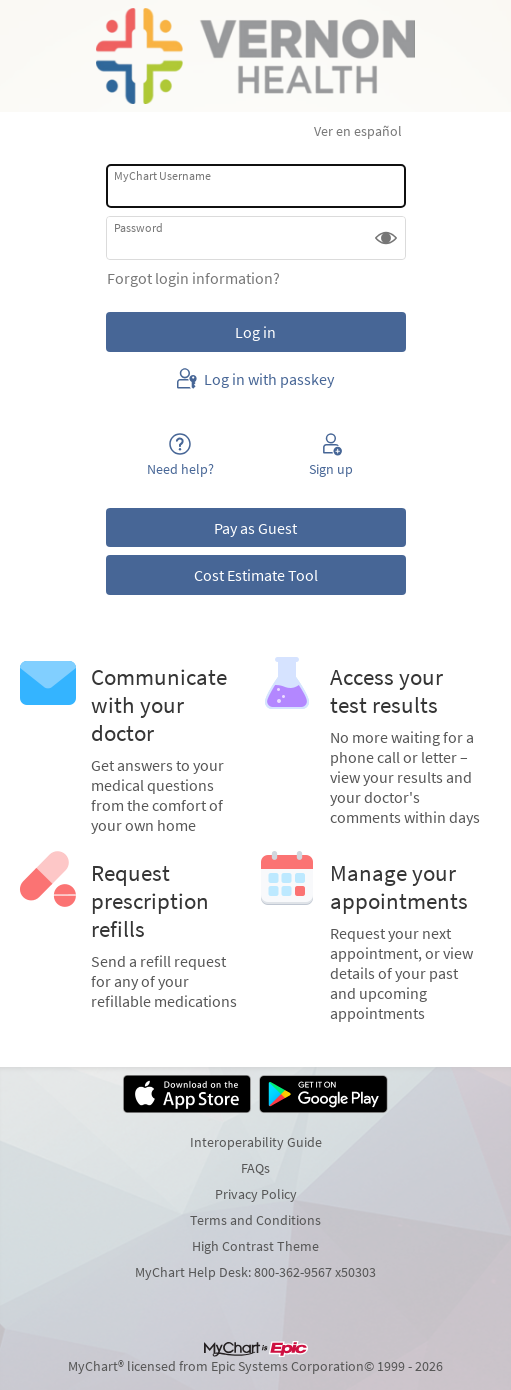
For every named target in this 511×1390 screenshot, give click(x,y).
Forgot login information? (193, 278)
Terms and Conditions (255, 1220)
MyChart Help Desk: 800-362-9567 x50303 (255, 1272)
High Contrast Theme (255, 1246)
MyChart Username (162, 175)
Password (138, 227)
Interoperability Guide (256, 1142)
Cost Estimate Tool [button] (256, 575)
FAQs (255, 1168)
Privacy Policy (256, 1194)
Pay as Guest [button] (255, 528)
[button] (386, 238)
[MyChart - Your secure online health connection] (255, 56)
